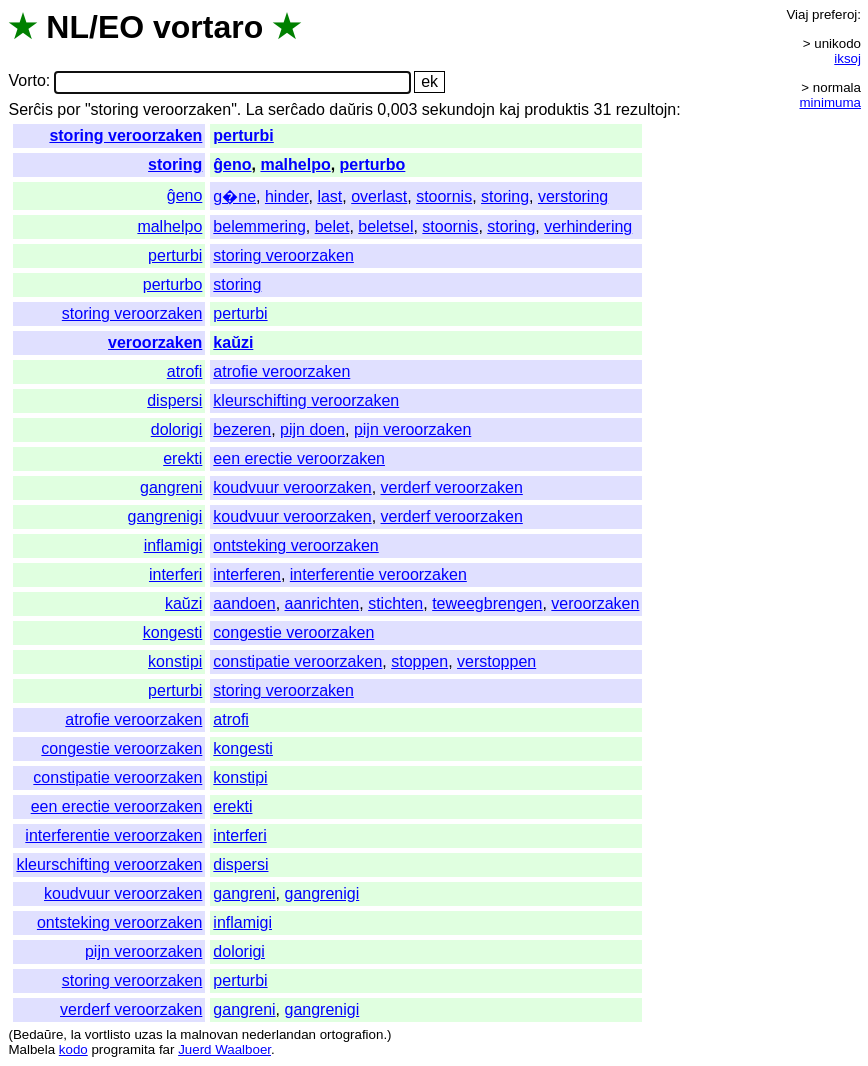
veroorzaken (155, 342)
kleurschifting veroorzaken (306, 400)
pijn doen (312, 429)
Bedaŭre (38, 1034)
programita (123, 1049)
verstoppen (496, 661)
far (167, 1049)
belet (332, 226)
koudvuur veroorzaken (292, 487)
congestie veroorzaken (293, 632)
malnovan (209, 1034)
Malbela (31, 1049)
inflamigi (173, 545)
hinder (287, 196)
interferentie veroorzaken (378, 574)
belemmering (259, 226)
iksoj (847, 58)
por (68, 109)
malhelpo (295, 164)
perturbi (243, 135)
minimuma (830, 102)
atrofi (185, 371)
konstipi (175, 661)
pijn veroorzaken (412, 429)
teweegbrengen (487, 603)
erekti (182, 458)
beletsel (385, 226)
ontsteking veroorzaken (295, 545)
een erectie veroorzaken (299, 458)
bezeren (242, 429)
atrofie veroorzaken (281, 371)
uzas (148, 1034)
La (255, 109)
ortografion (352, 1034)
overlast (379, 196)
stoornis (444, 196)
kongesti (173, 632)
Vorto (26, 81)
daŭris (351, 109)
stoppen (419, 661)
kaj (509, 109)
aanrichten (322, 603)
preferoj (834, 14)
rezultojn (646, 109)
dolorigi (177, 429)
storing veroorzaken (125, 135)
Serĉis (30, 109)
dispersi (174, 400)
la (76, 1034)
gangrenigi (165, 516)
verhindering (588, 226)
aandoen (244, 603)
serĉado (296, 109)
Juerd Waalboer (224, 1049)
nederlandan (279, 1034)
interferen (247, 574)
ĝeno (232, 164)
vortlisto (108, 1034)
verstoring (573, 196)
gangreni (171, 487)
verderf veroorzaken (452, 487)
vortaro (208, 27)
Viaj (797, 14)
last (329, 196)
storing (175, 164)
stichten (395, 603)
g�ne (234, 196)
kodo (73, 1049)
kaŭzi (233, 342)
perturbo (373, 164)
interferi (175, 574)
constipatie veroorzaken (297, 661)
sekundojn (458, 109)
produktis (556, 109)
